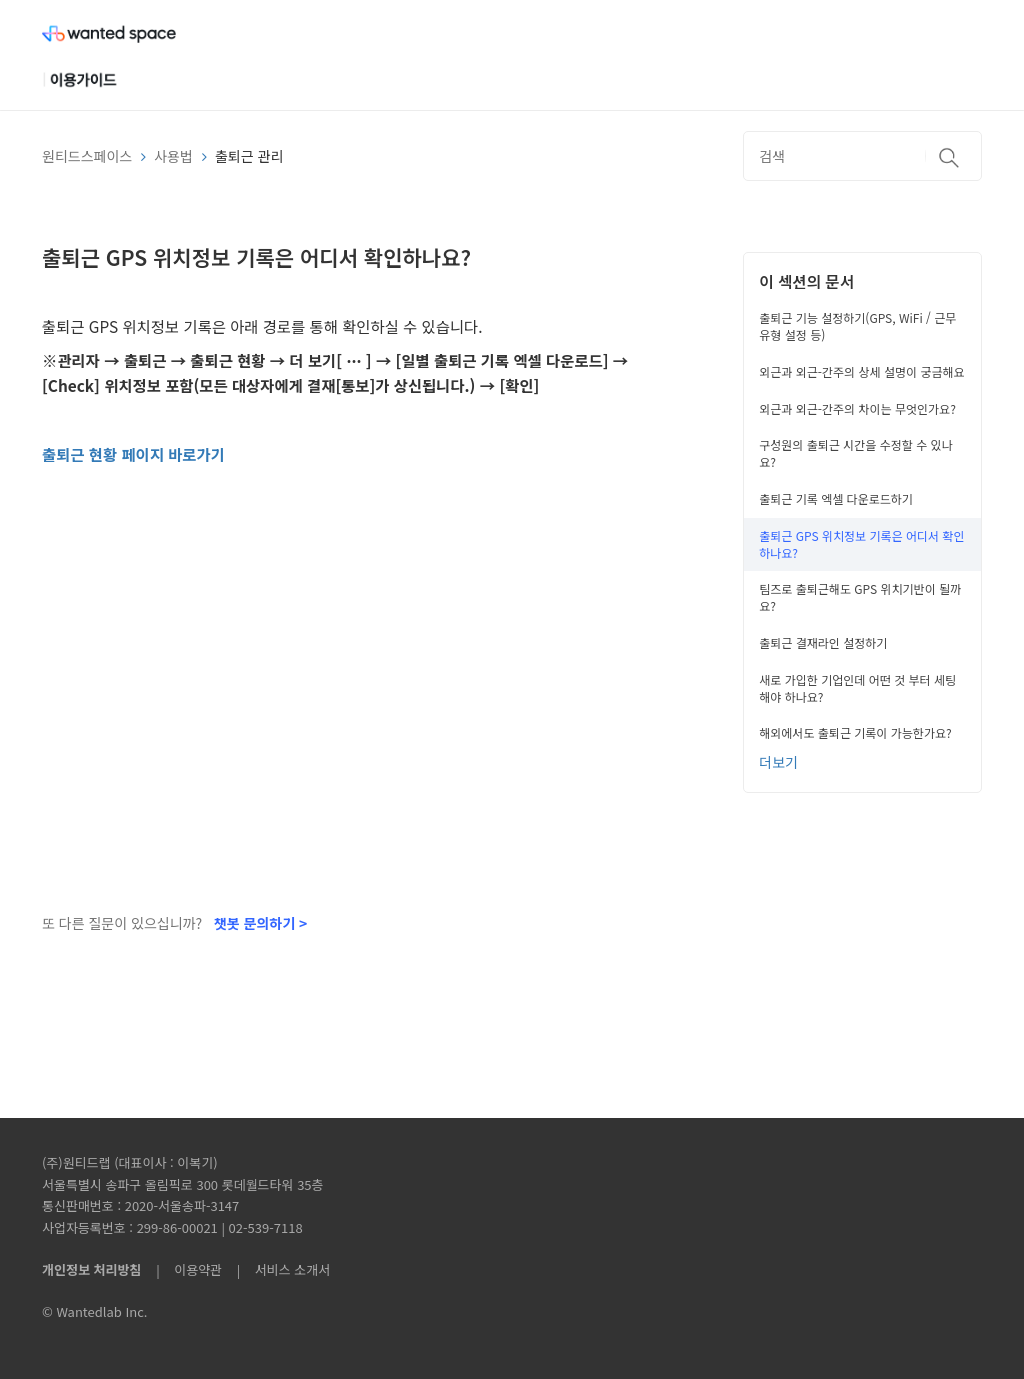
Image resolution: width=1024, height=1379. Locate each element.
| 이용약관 (185, 1269)
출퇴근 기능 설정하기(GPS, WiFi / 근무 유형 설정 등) (857, 326)
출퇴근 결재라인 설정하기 (823, 642)
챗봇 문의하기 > (260, 923)
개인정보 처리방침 (91, 1269)
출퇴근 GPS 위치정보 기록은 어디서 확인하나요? (861, 544)
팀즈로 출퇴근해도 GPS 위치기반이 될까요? (860, 597)
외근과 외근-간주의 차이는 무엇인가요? (857, 408)
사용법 (173, 156)
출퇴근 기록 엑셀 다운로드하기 (836, 498)
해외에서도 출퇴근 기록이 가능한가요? (855, 732)
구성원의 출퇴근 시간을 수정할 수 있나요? (855, 453)
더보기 (778, 762)
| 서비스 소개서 (278, 1269)
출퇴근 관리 (249, 156)
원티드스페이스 (87, 156)
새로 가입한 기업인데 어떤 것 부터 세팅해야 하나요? (857, 688)
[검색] (862, 156)
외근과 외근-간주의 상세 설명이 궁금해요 (861, 371)
